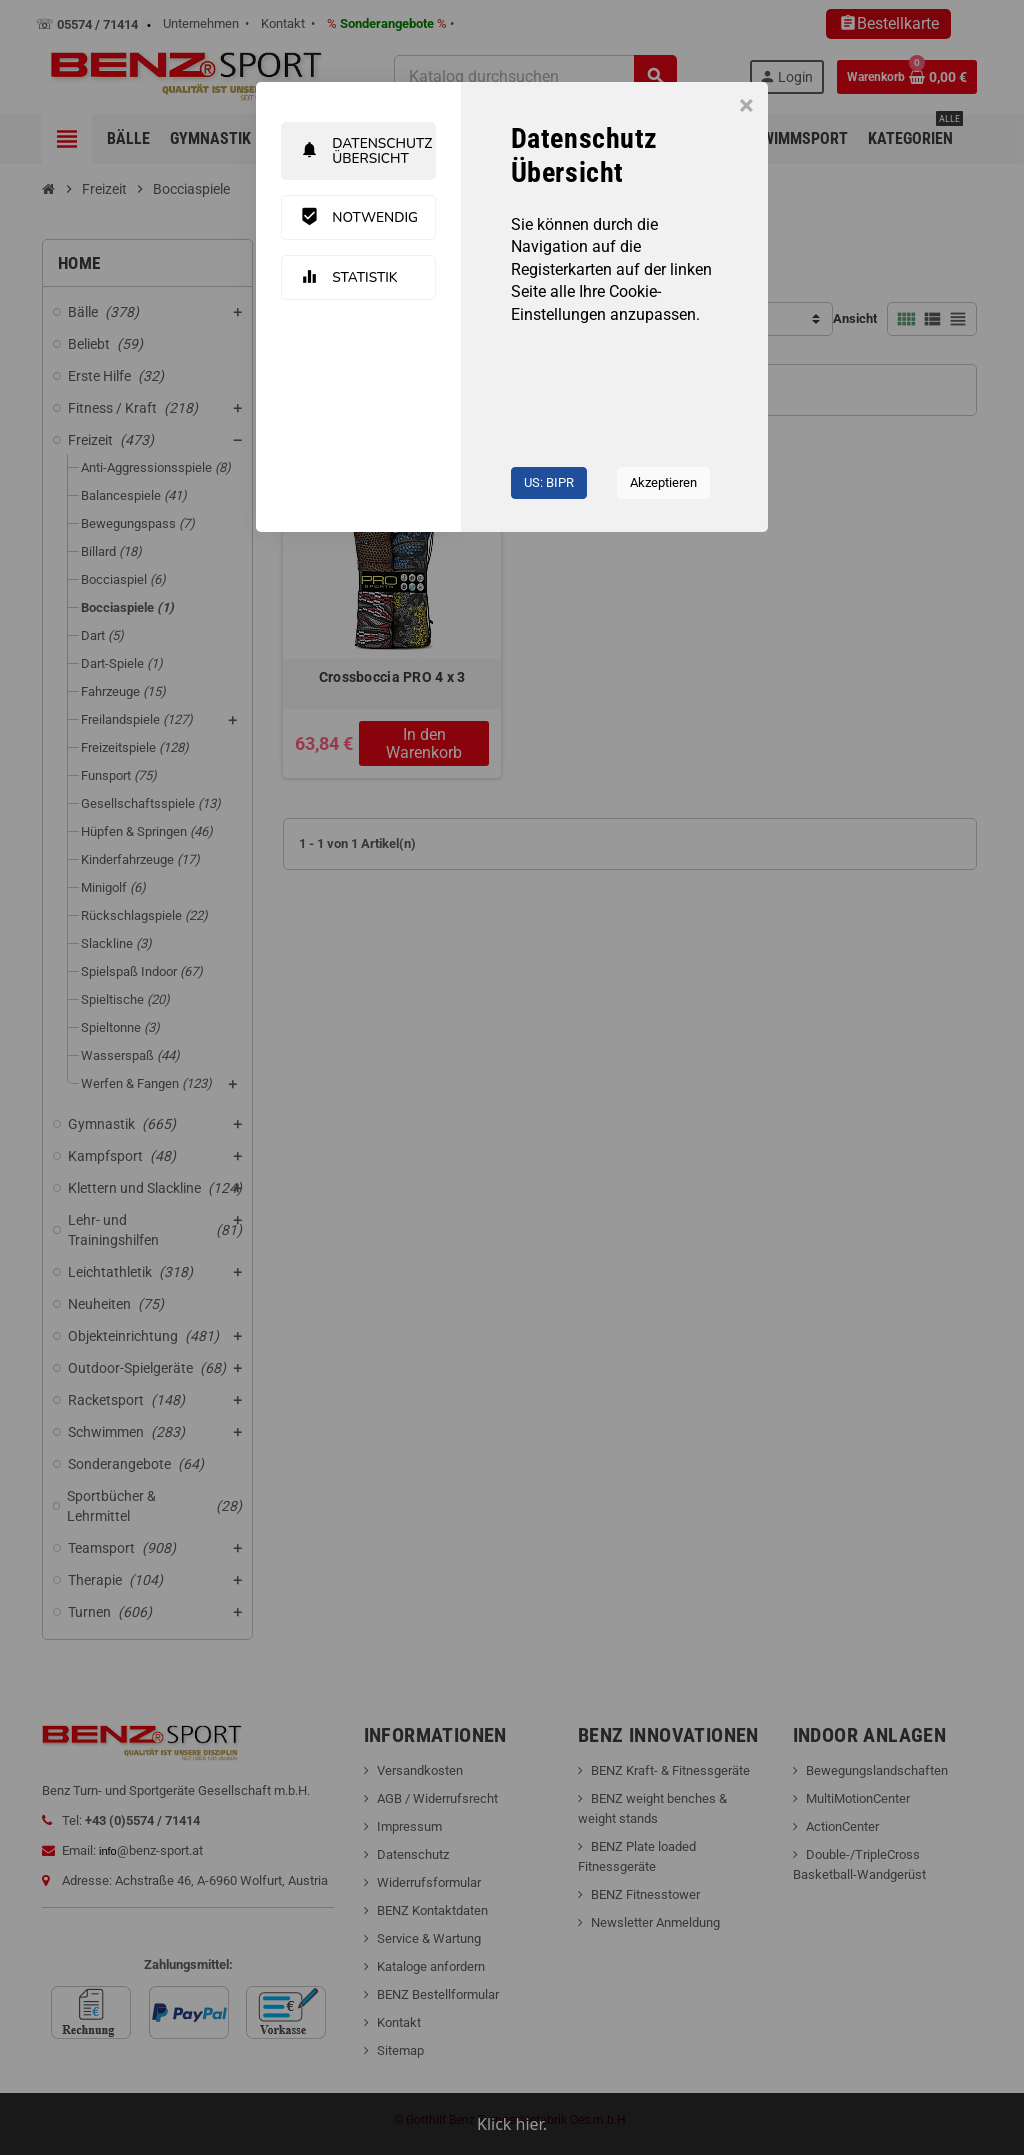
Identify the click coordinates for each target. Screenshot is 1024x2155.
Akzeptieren (663, 482)
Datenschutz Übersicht (369, 151)
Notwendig (362, 218)
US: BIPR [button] (549, 482)
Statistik (351, 278)
